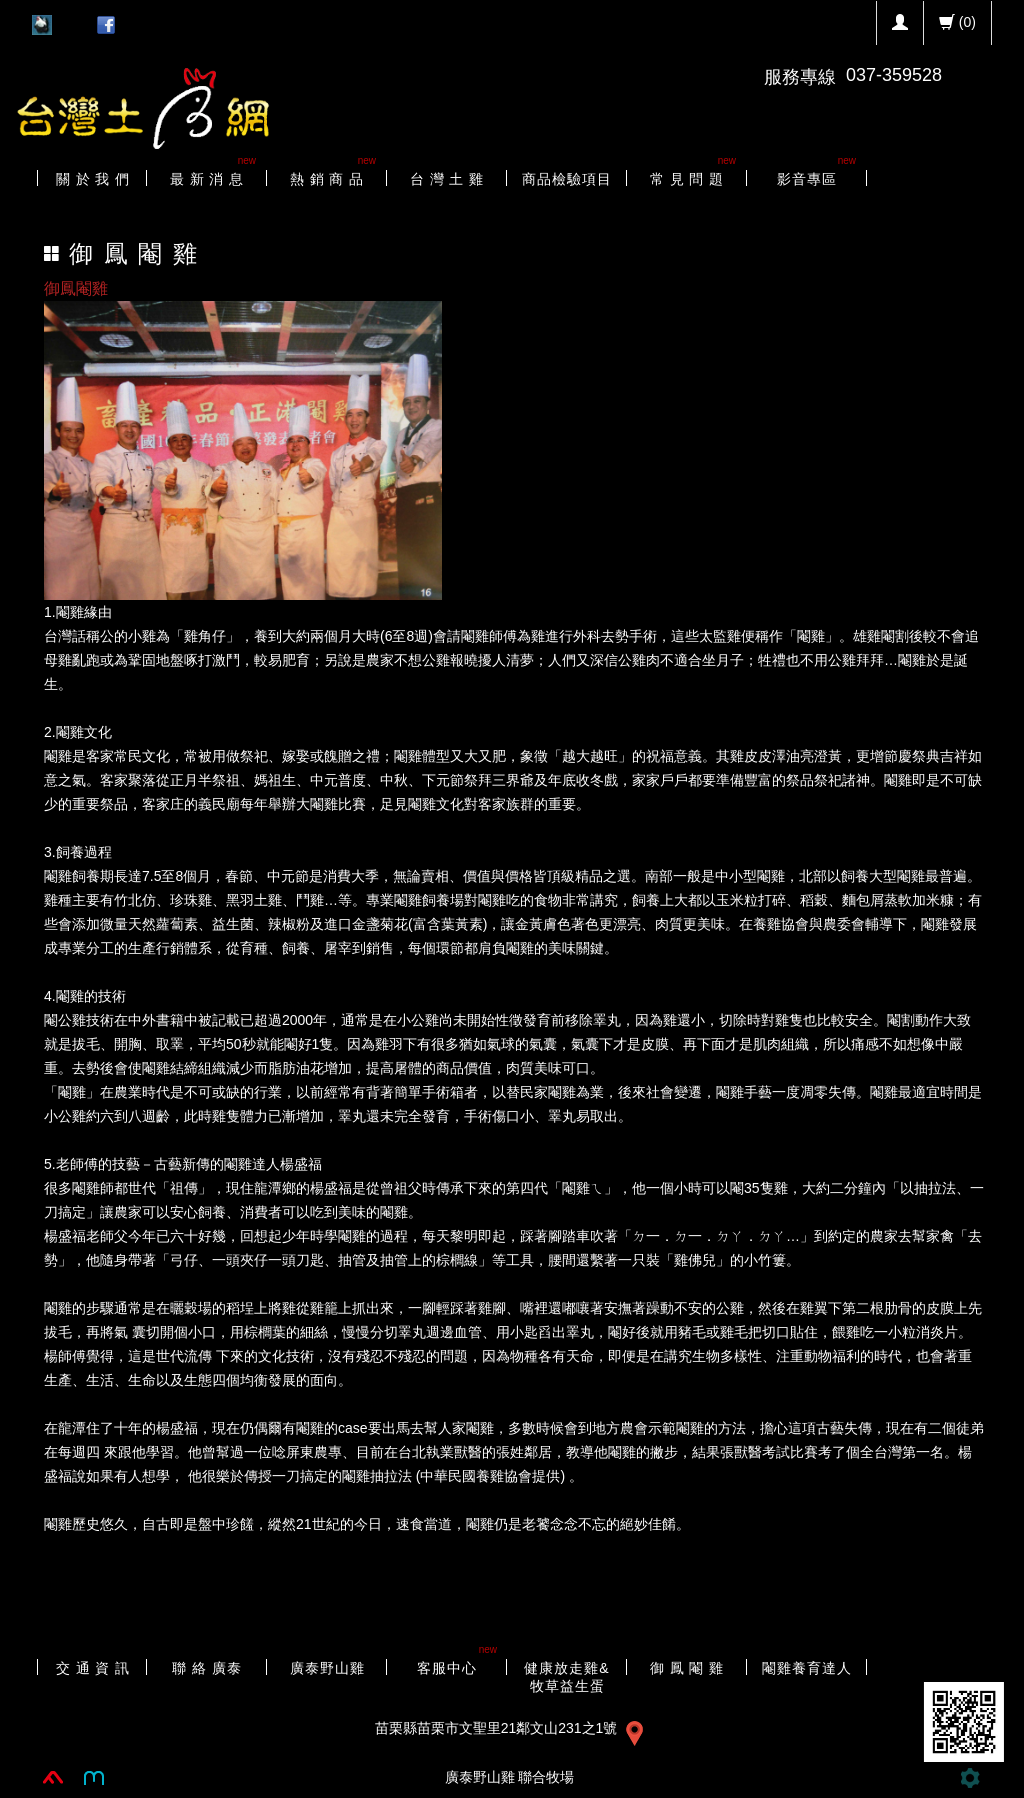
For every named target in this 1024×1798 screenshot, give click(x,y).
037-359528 (894, 75)
